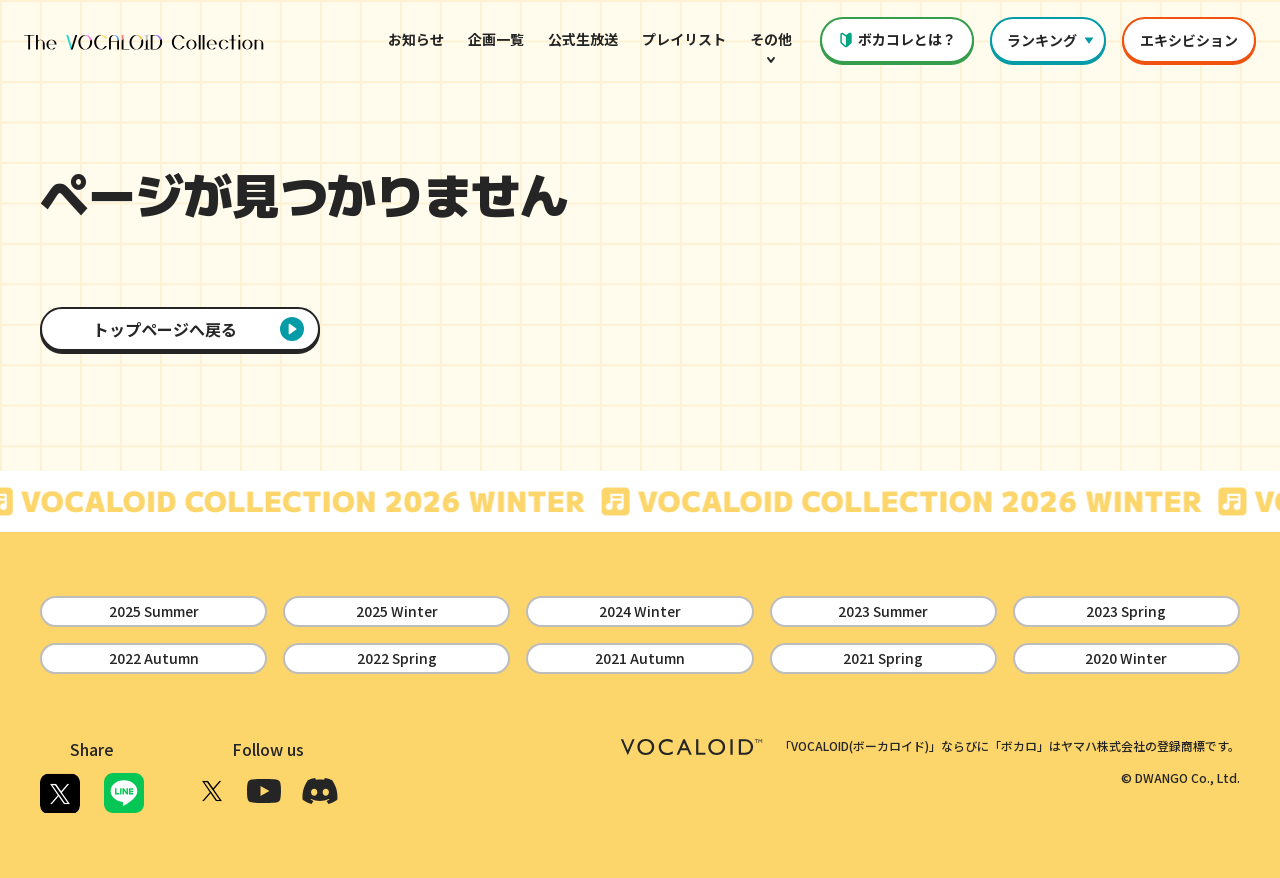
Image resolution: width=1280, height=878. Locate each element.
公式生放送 (583, 39)
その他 (771, 50)
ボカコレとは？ (897, 39)
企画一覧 (496, 39)
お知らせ (416, 39)
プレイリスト (684, 39)
